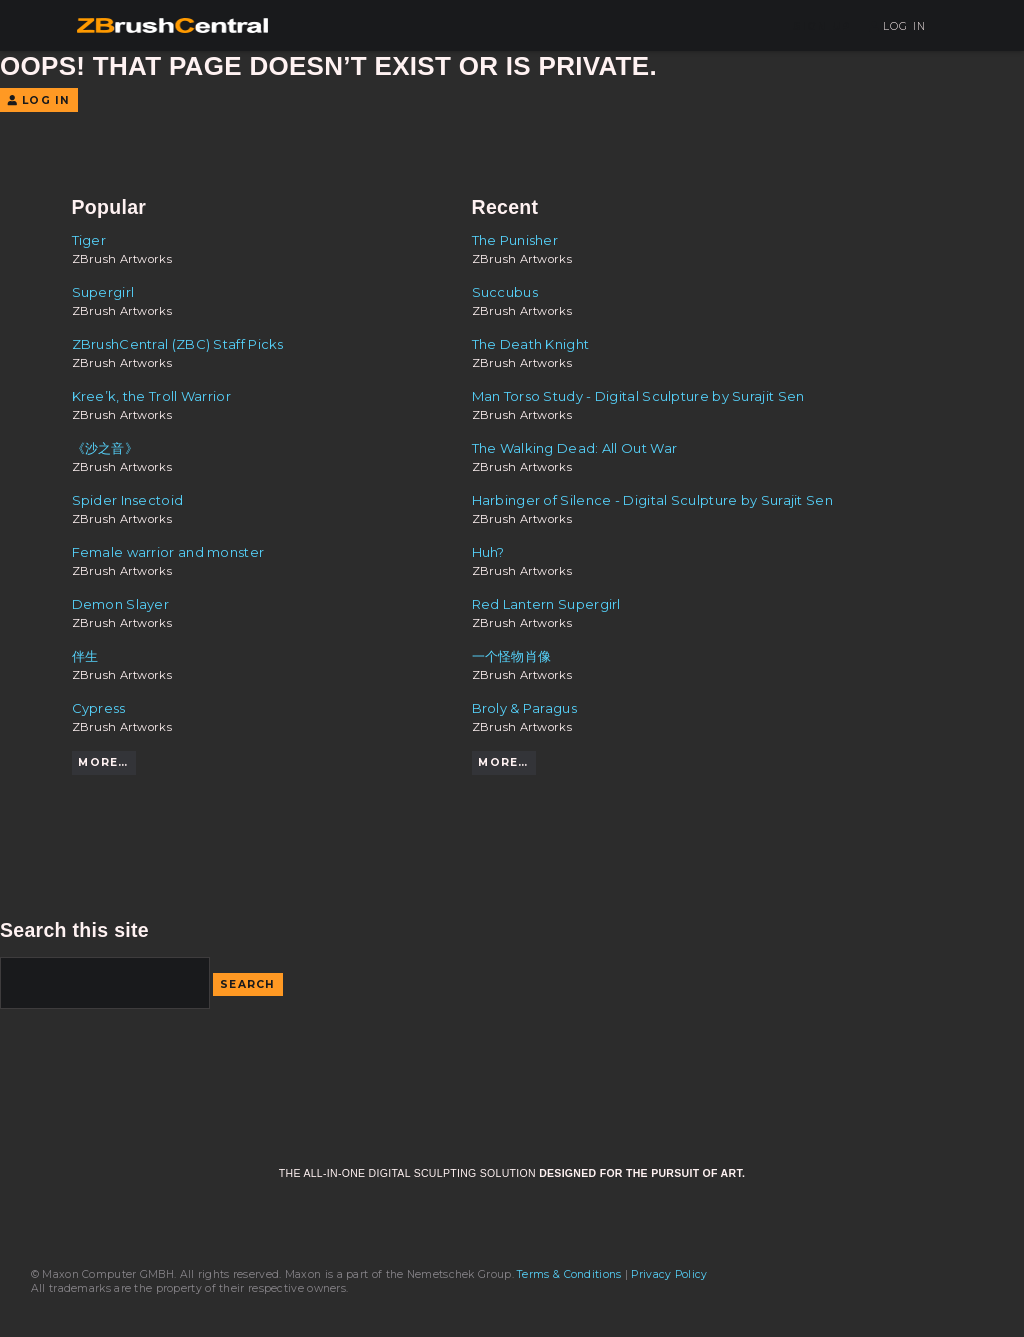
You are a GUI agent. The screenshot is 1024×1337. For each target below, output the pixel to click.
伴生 (85, 656)
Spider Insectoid (128, 500)
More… (103, 762)
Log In (897, 26)
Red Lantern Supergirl (546, 604)
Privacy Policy (669, 1274)
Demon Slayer (121, 604)
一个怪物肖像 (512, 656)
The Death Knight (531, 344)
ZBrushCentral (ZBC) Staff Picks (178, 344)
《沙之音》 (105, 448)
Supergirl (103, 292)
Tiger (89, 240)
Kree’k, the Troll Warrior (151, 396)
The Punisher (515, 240)
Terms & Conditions (569, 1274)
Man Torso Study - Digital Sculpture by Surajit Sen (638, 396)
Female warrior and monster (168, 552)
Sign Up (822, 26)
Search (248, 984)
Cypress (99, 708)
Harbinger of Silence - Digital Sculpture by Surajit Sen (652, 500)
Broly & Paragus (525, 708)
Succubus (505, 292)
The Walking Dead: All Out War (575, 448)
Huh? (488, 552)
